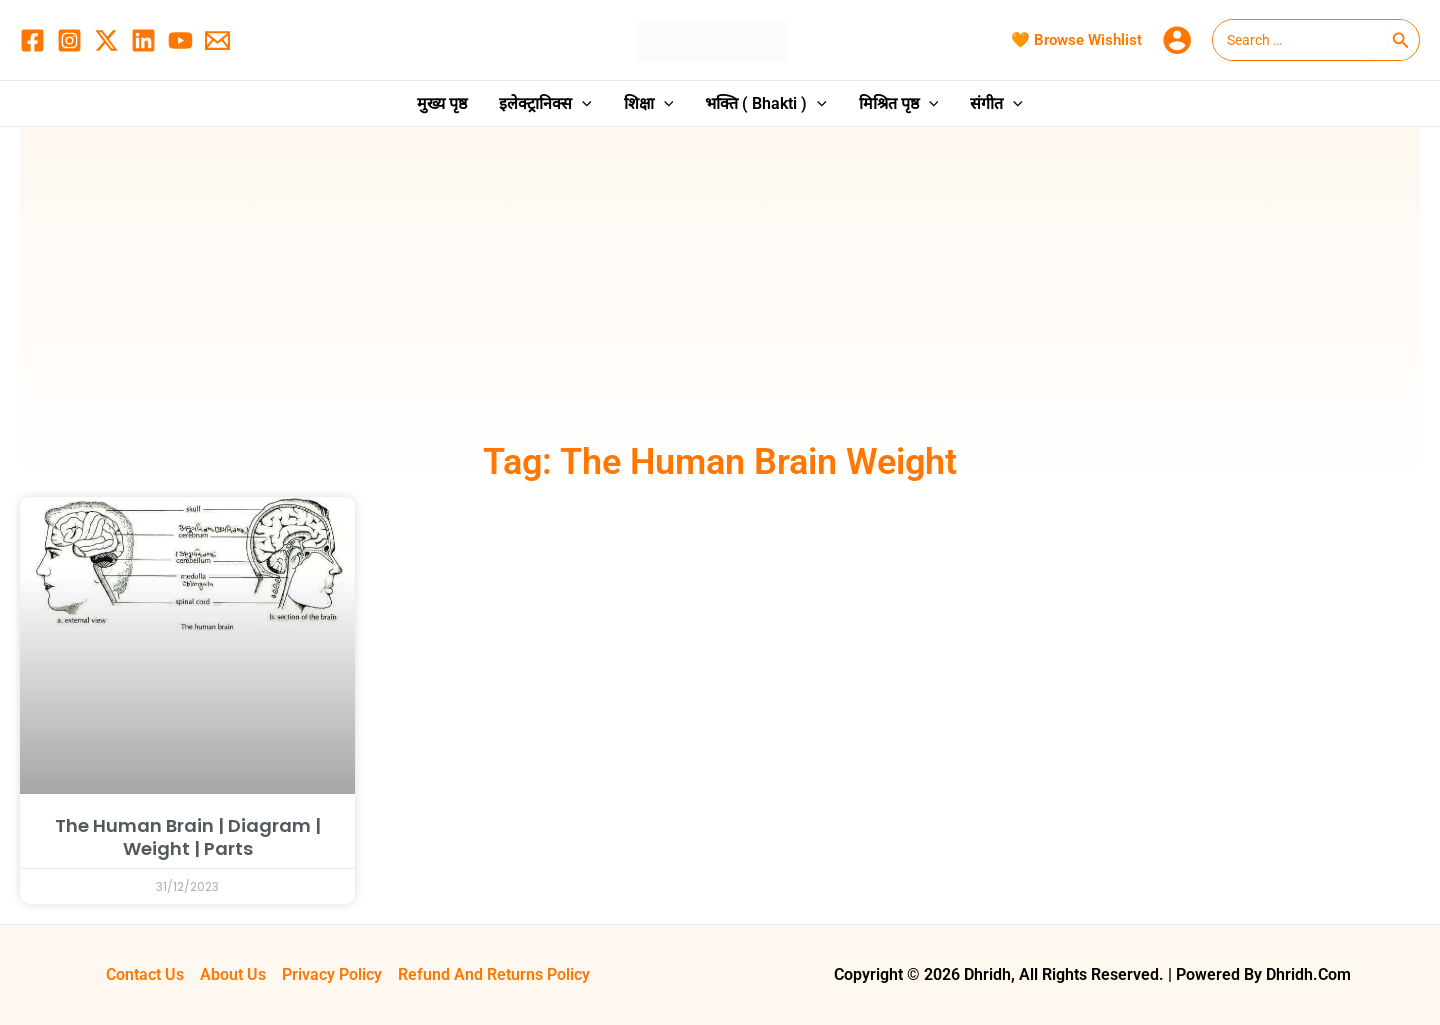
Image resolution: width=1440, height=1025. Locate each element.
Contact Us (145, 974)
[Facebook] (32, 40)
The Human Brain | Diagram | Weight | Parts (188, 837)
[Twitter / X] (106, 40)
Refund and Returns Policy (494, 974)
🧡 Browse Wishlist (1076, 40)
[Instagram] (69, 40)
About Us (233, 974)
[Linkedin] (143, 40)
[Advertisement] (720, 287)
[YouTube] (180, 40)
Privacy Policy (332, 974)
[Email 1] (217, 40)
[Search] (1401, 40)
